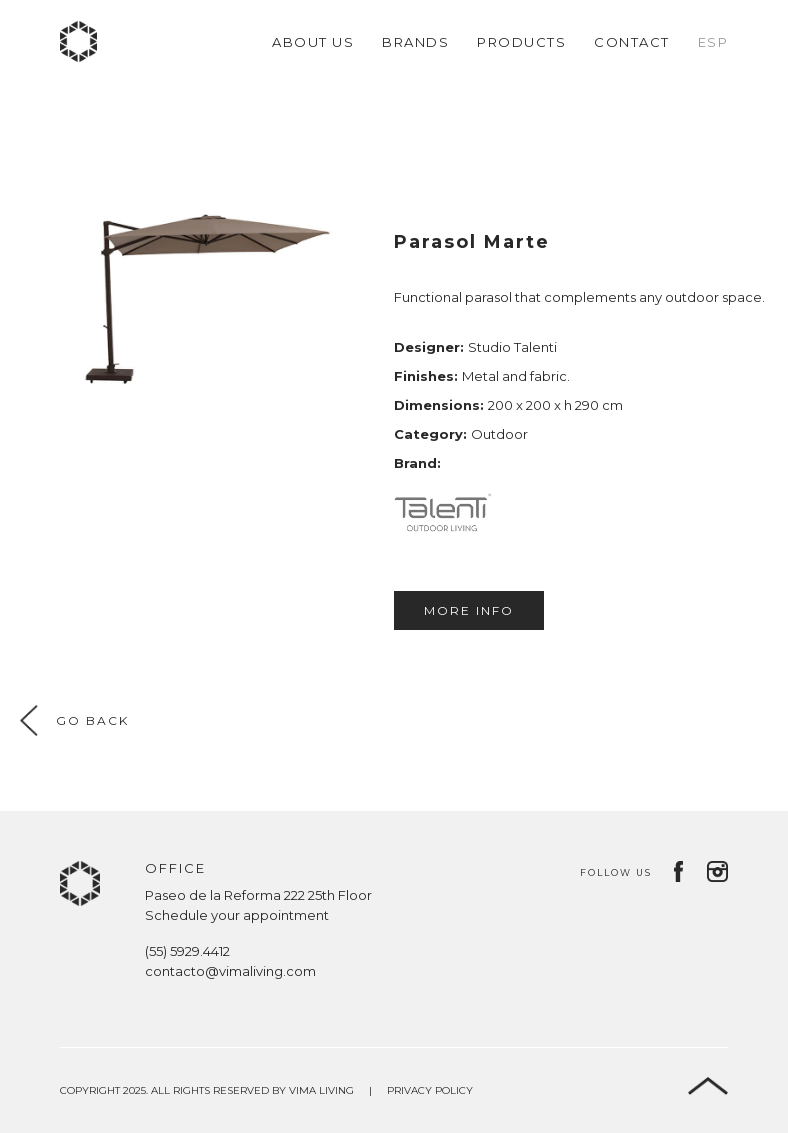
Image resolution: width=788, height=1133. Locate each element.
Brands (415, 42)
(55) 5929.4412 (187, 951)
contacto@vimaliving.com (230, 971)
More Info (469, 610)
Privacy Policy (430, 1090)
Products (521, 42)
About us (313, 42)
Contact (632, 42)
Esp (713, 42)
